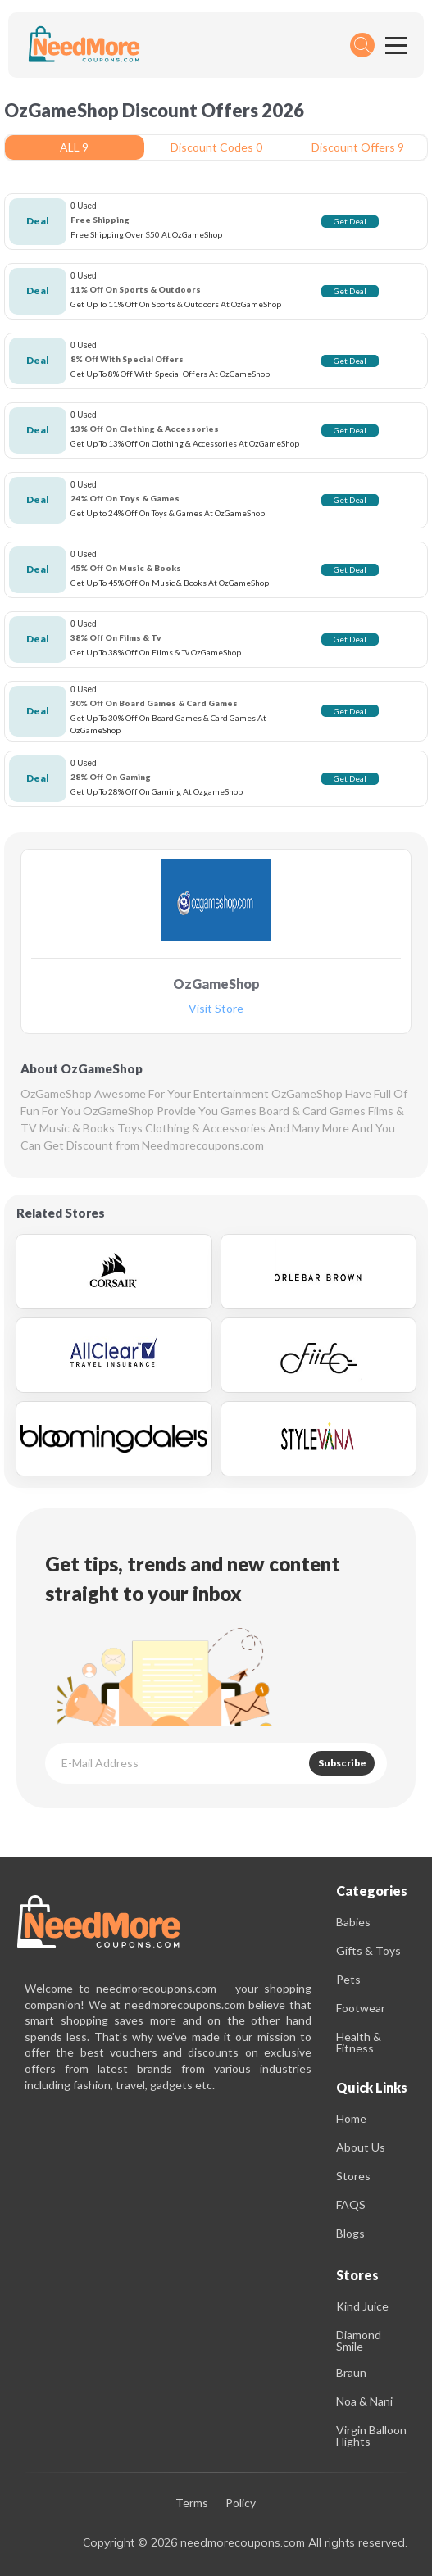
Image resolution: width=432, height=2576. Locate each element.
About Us (360, 2147)
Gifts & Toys (368, 1950)
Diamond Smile (358, 2340)
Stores (353, 2176)
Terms (191, 2503)
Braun (351, 2372)
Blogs (350, 2233)
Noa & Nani (364, 2401)
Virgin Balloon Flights (371, 2435)
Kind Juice (362, 2306)
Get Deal (350, 221)
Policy (240, 2503)
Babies (353, 1922)
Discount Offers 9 (357, 147)
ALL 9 (74, 147)
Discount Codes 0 (216, 147)
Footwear (360, 2008)
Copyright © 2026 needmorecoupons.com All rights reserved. (245, 2542)
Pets (348, 1979)
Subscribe (342, 1763)
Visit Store (216, 1009)
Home (351, 2118)
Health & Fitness (358, 2042)
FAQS (351, 2204)
